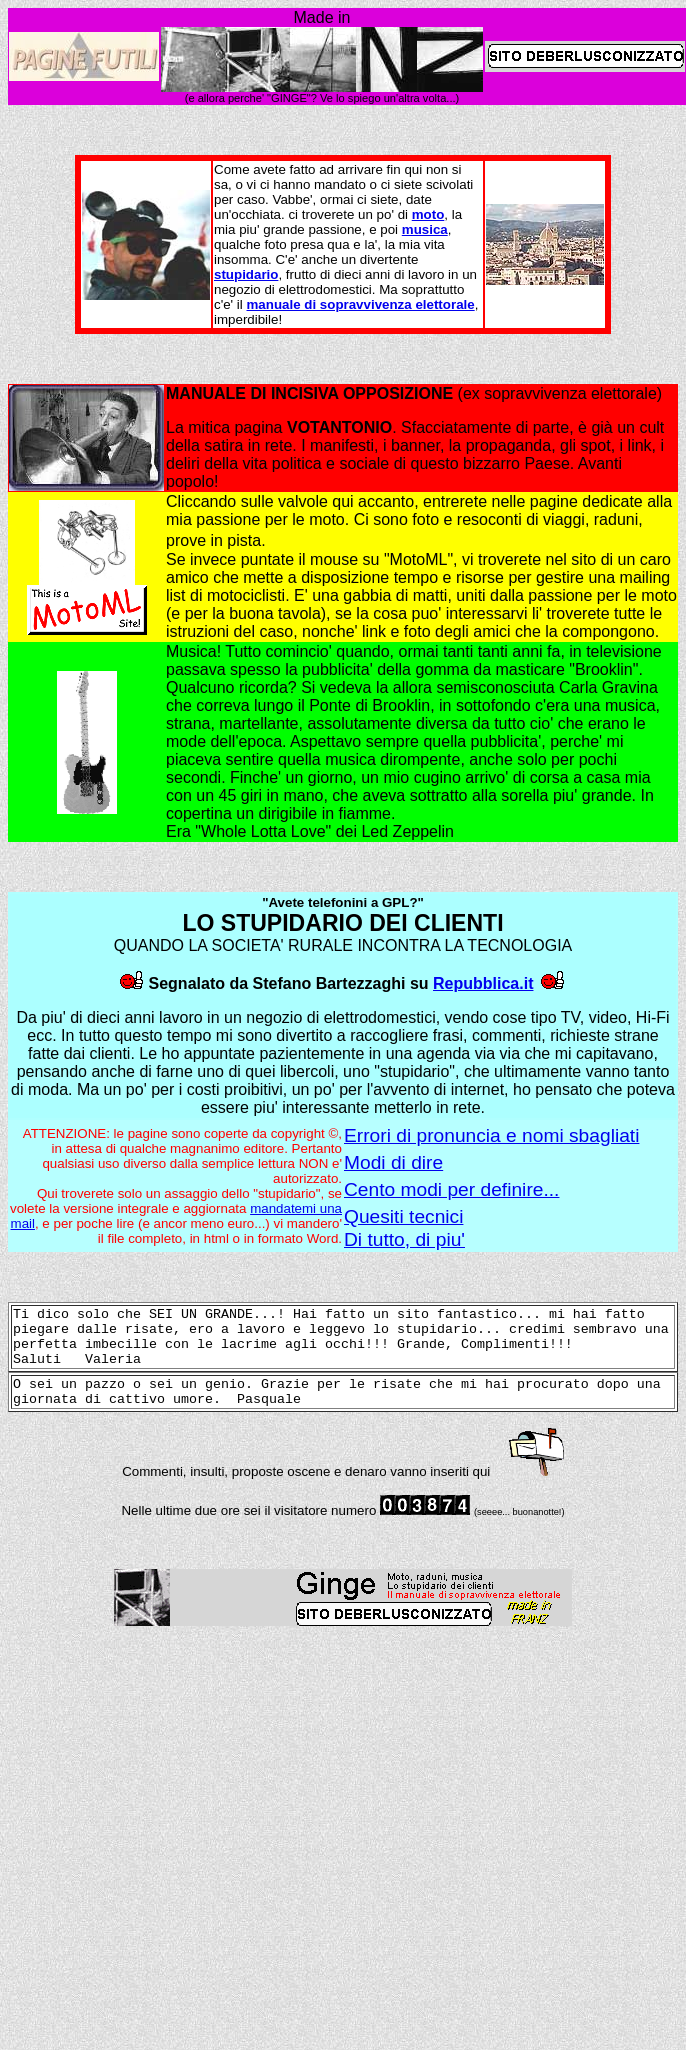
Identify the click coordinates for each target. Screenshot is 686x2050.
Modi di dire (393, 1162)
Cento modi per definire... (451, 1189)
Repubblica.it (483, 983)
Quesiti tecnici (403, 1216)
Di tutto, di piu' (404, 1239)
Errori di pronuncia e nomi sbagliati (491, 1135)
